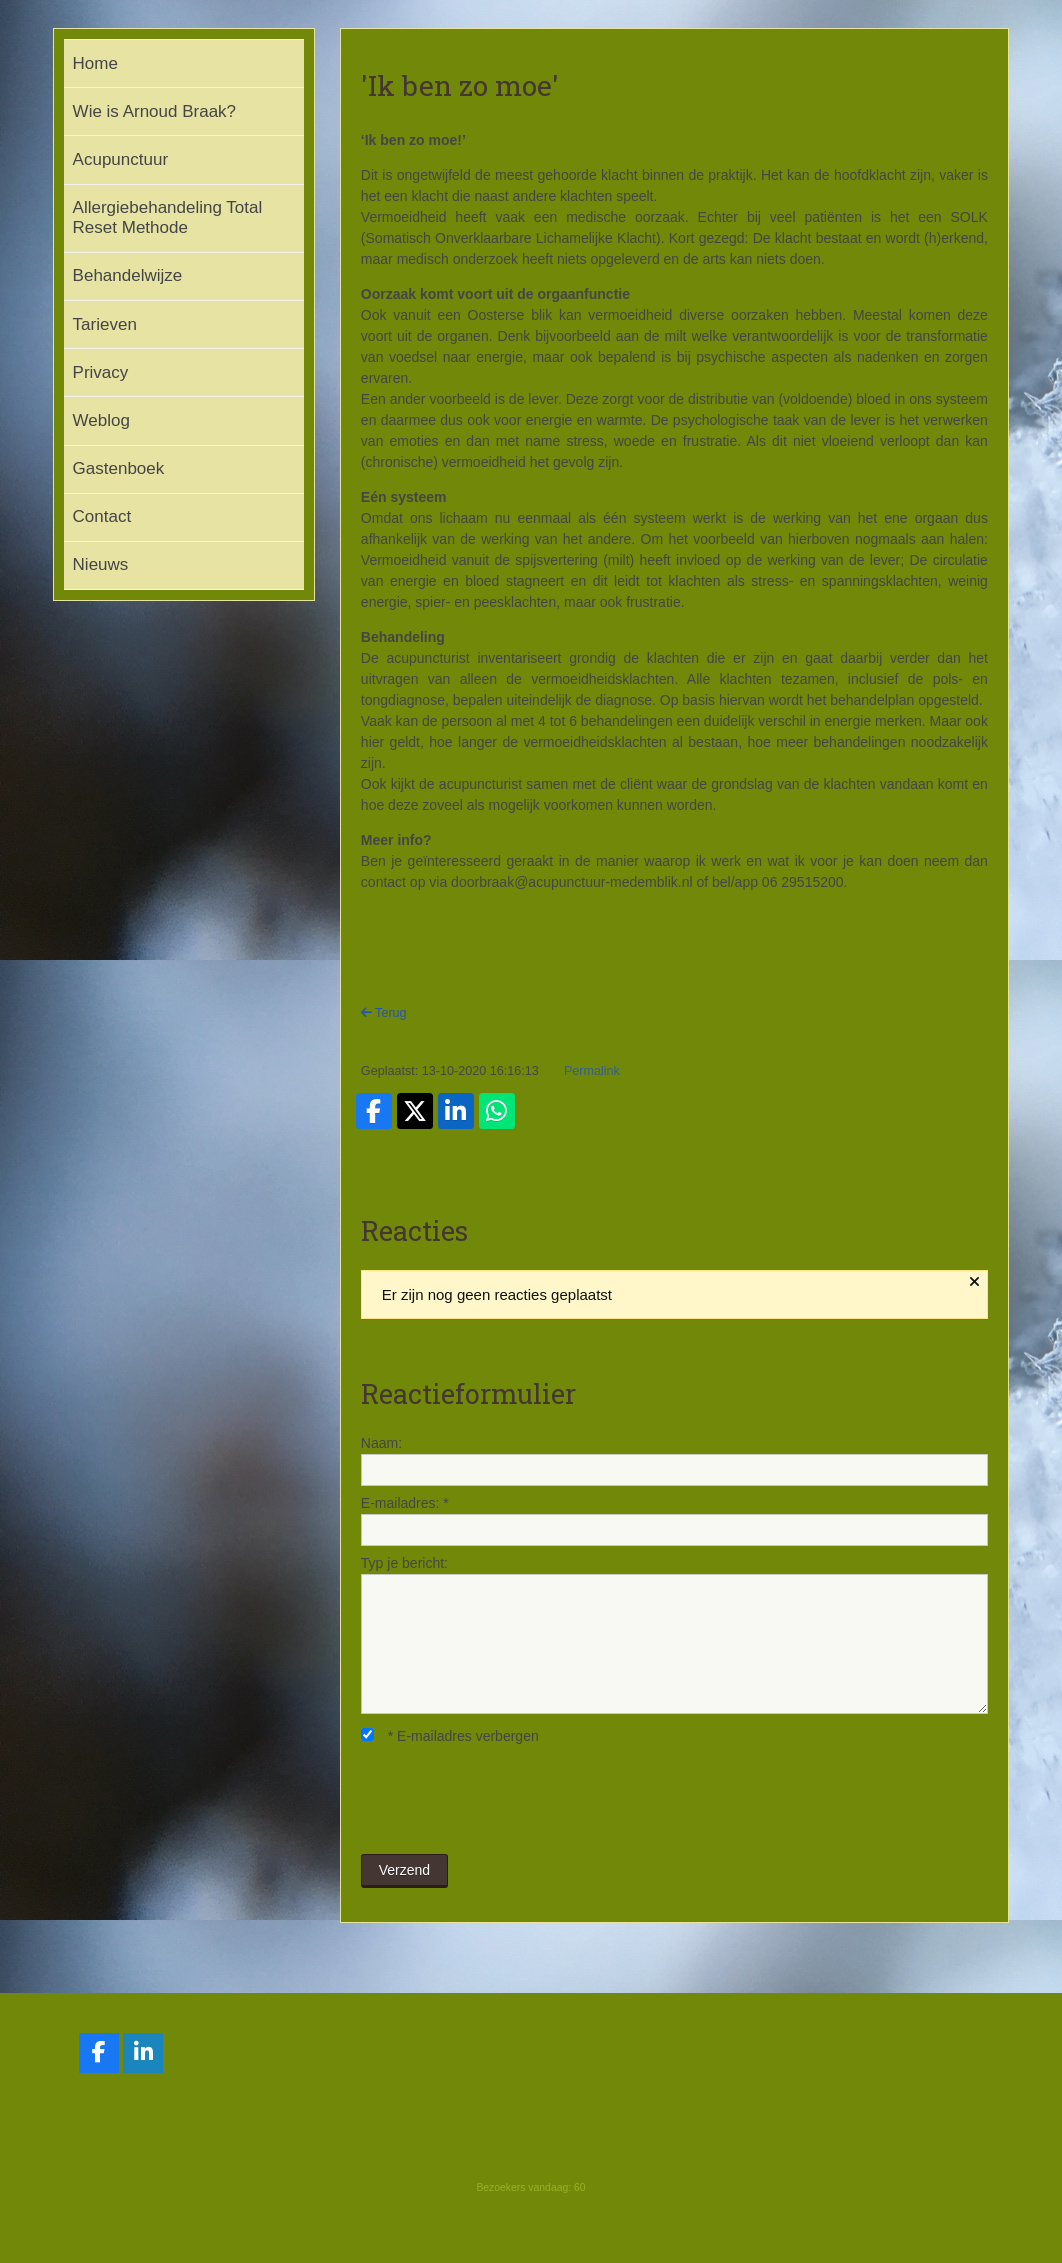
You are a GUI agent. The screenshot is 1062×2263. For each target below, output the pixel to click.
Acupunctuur (120, 159)
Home (95, 63)
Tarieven (105, 324)
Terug (384, 1013)
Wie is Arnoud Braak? (154, 111)
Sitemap (486, 2232)
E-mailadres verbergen (450, 1736)
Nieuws (101, 564)
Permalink (592, 1071)
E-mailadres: (405, 1503)
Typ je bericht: (404, 1563)
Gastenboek (119, 468)
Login (523, 2232)
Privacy (101, 372)
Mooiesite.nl (568, 2232)
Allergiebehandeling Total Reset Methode (168, 217)
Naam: (381, 1443)
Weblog (101, 420)
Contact (102, 516)
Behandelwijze (128, 275)
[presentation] (513, 1801)
